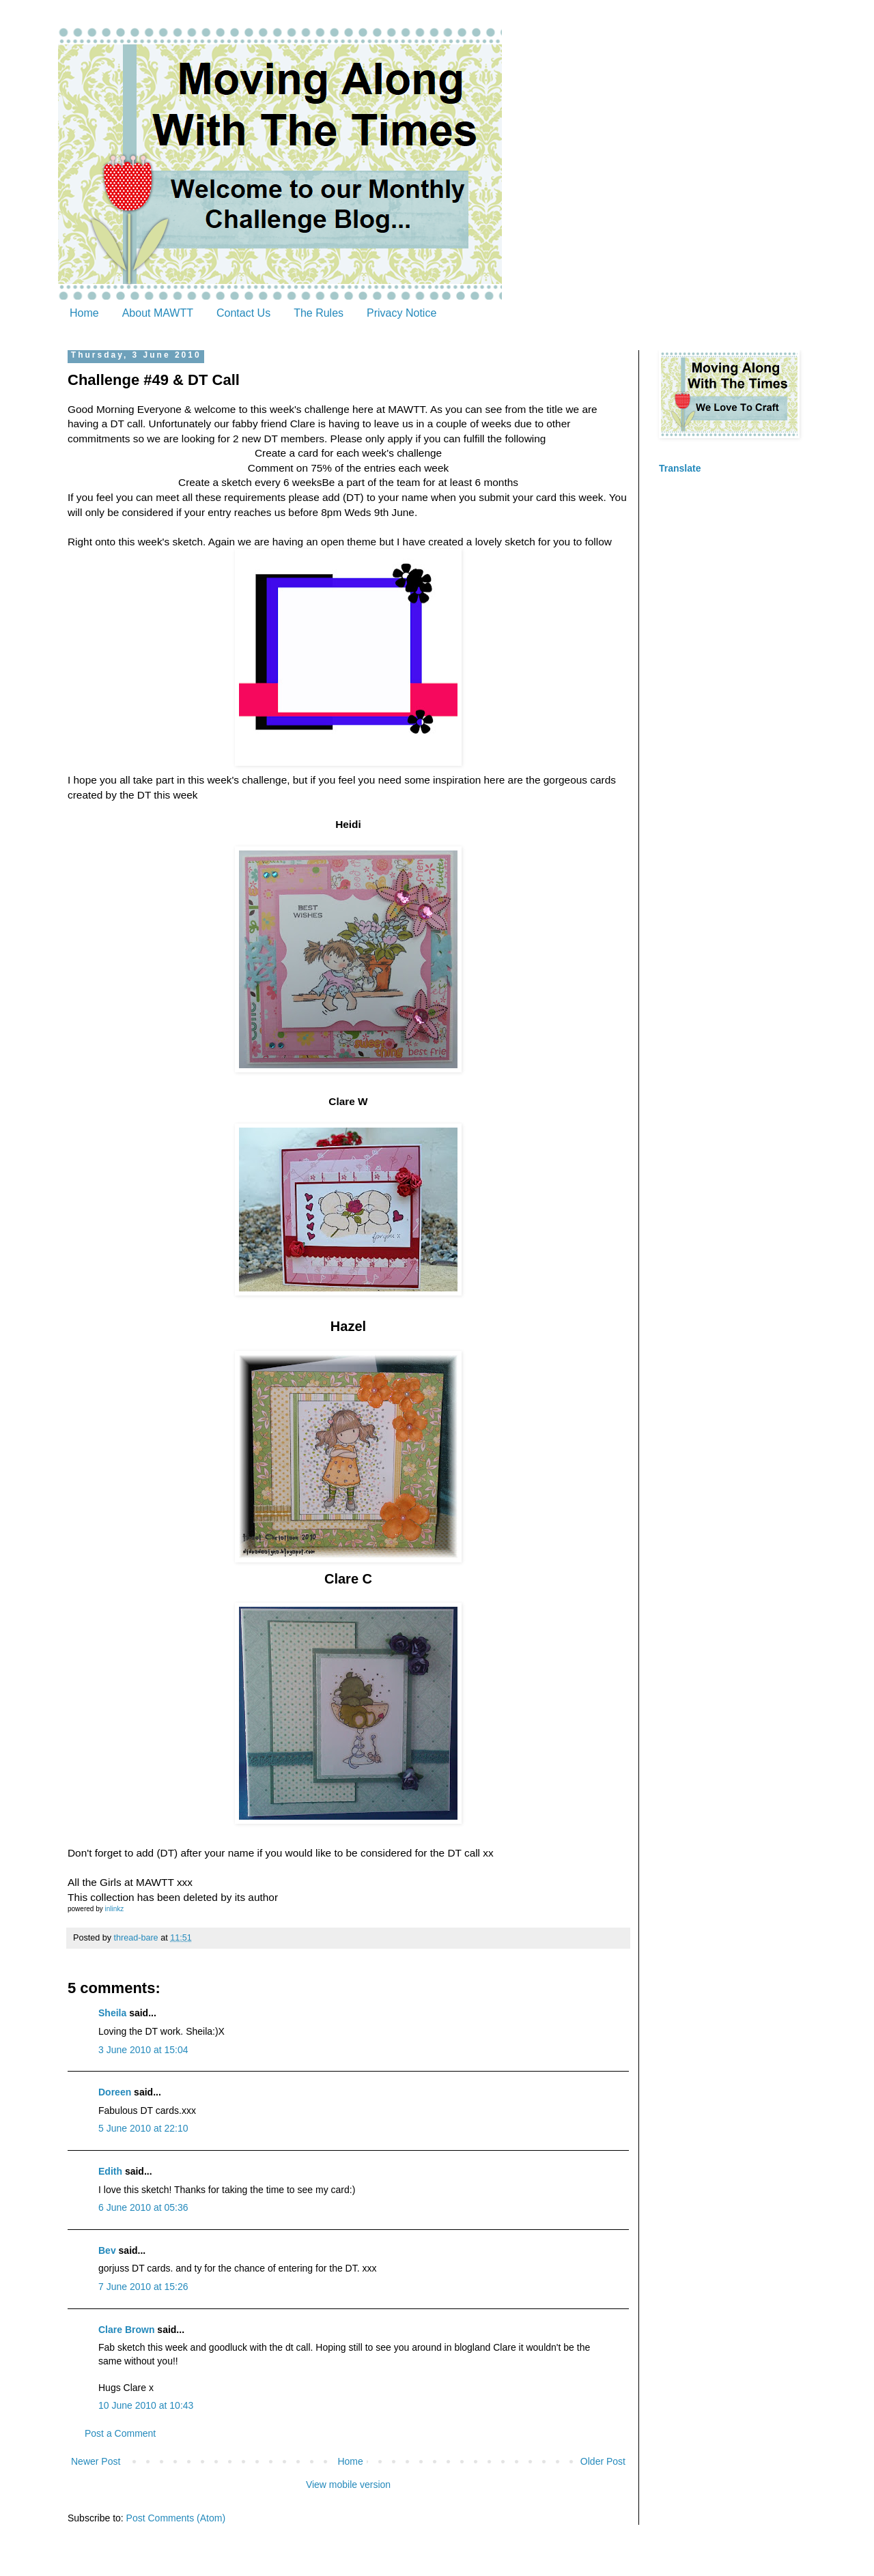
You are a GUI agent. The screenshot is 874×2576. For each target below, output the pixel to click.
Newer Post (95, 2461)
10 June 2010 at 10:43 (145, 2405)
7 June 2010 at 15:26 (143, 2286)
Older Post (602, 2461)
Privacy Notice (401, 313)
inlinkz (114, 1909)
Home (84, 313)
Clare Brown (126, 2329)
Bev (107, 2250)
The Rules (318, 313)
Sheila (112, 2012)
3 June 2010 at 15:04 (143, 2049)
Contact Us (243, 313)
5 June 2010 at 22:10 (143, 2128)
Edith (110, 2171)
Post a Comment (120, 2433)
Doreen (114, 2092)
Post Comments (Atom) (175, 2518)
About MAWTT (157, 313)
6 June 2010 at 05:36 (143, 2207)
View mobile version (348, 2484)
